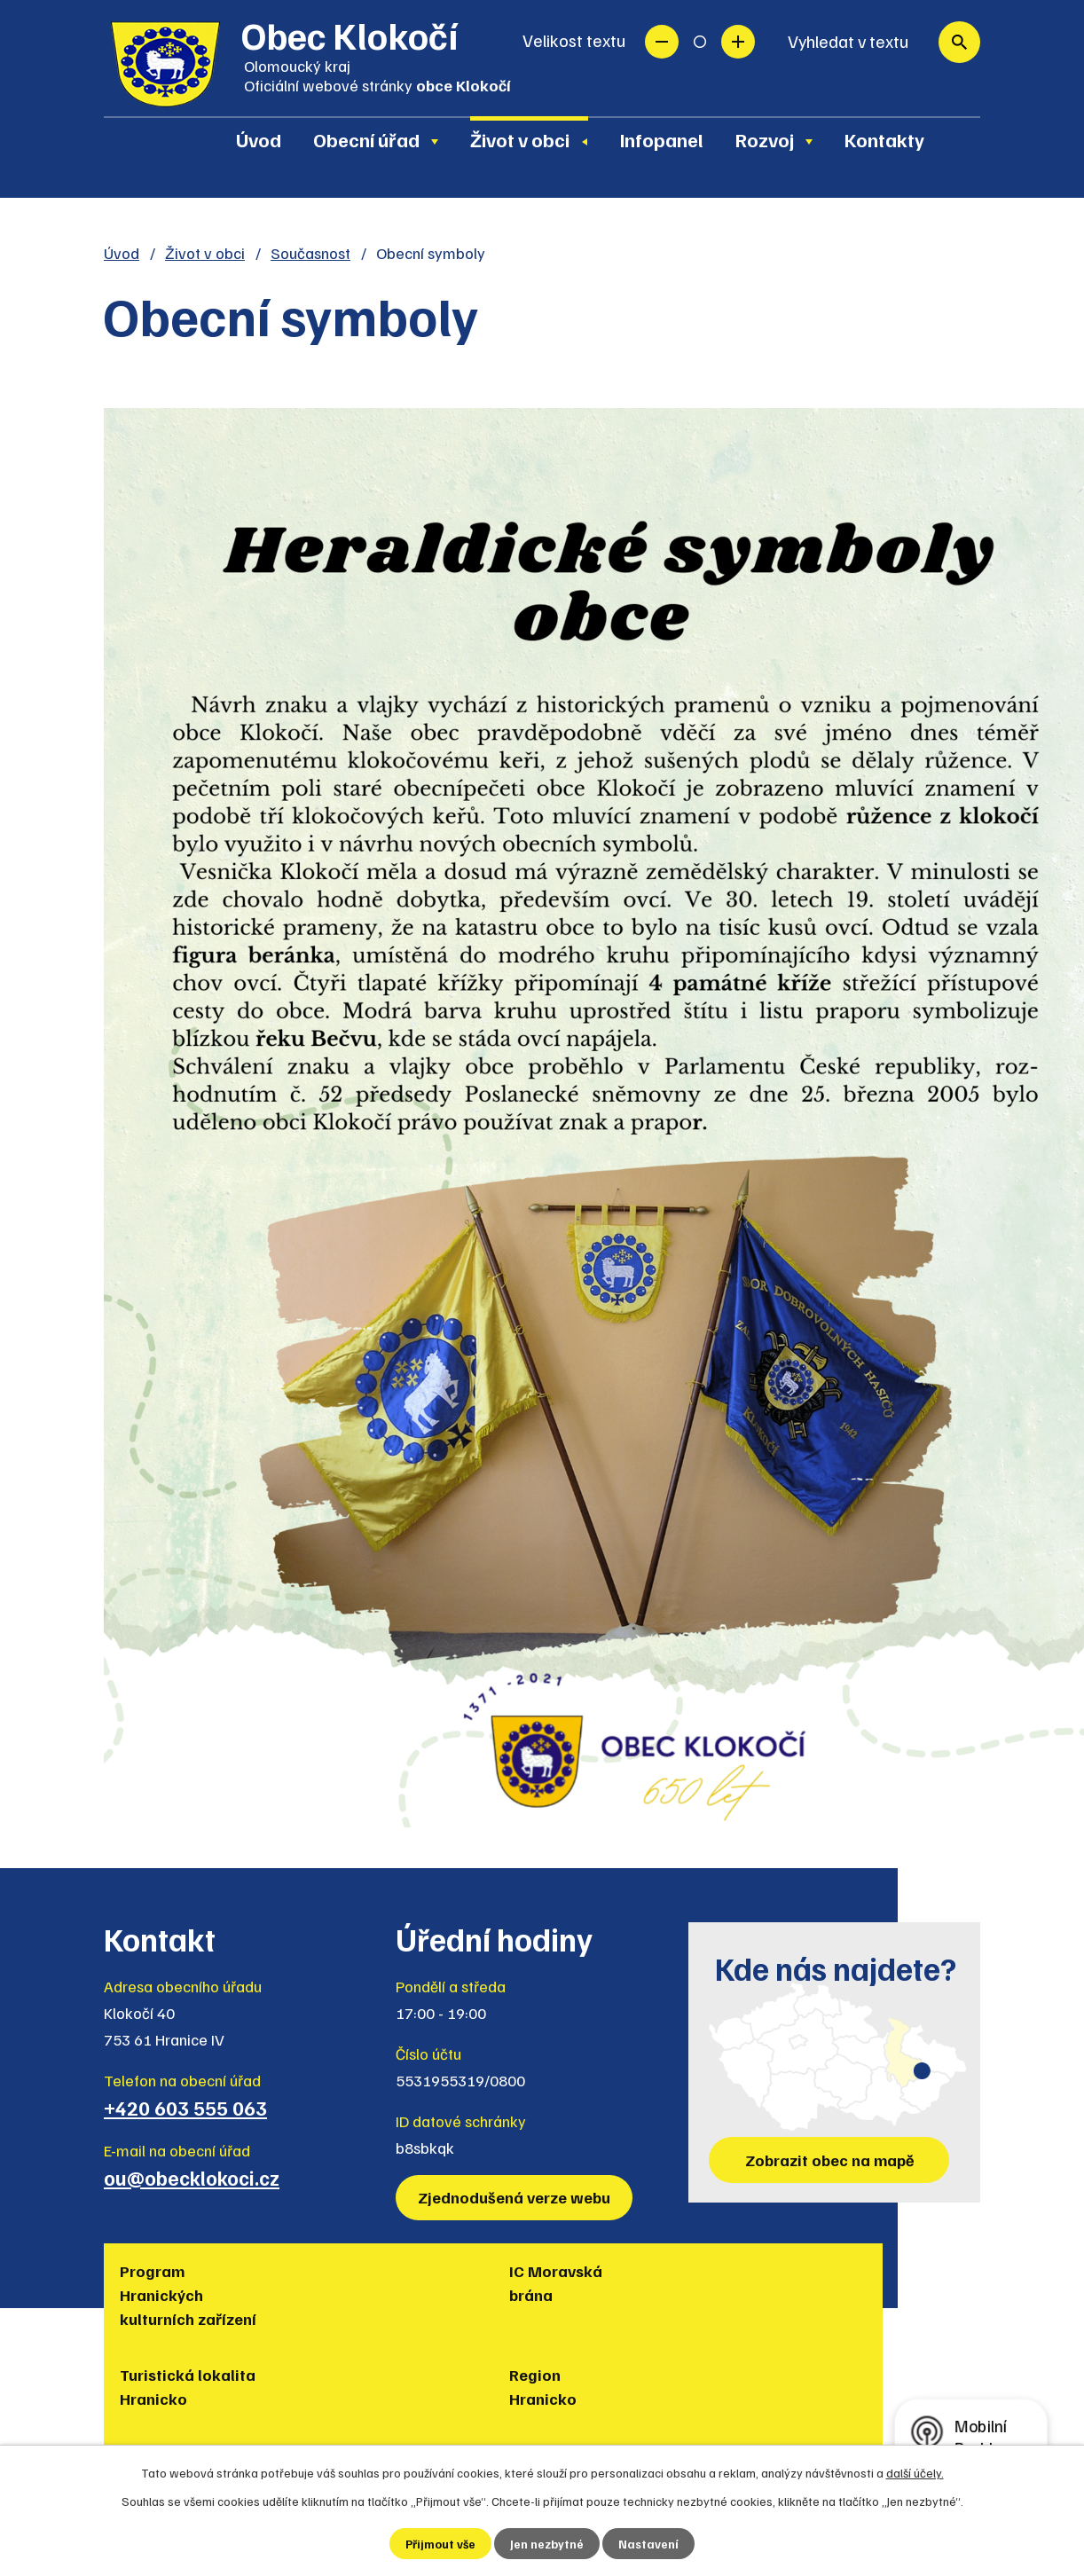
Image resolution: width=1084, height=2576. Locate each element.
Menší (662, 42)
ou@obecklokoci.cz (191, 2177)
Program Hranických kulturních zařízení (161, 2306)
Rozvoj (764, 139)
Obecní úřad (366, 139)
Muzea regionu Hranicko (759, 2283)
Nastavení (649, 2543)
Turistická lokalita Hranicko (449, 2295)
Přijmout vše (440, 2543)
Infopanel (661, 139)
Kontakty (884, 139)
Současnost (310, 253)
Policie (876, 2271)
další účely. (915, 2471)
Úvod (258, 139)
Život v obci (519, 139)
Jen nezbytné (548, 2543)
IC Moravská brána (312, 2283)
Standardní (700, 42)
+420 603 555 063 (185, 2107)
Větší (738, 42)
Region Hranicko (591, 2283)
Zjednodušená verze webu (516, 2197)
